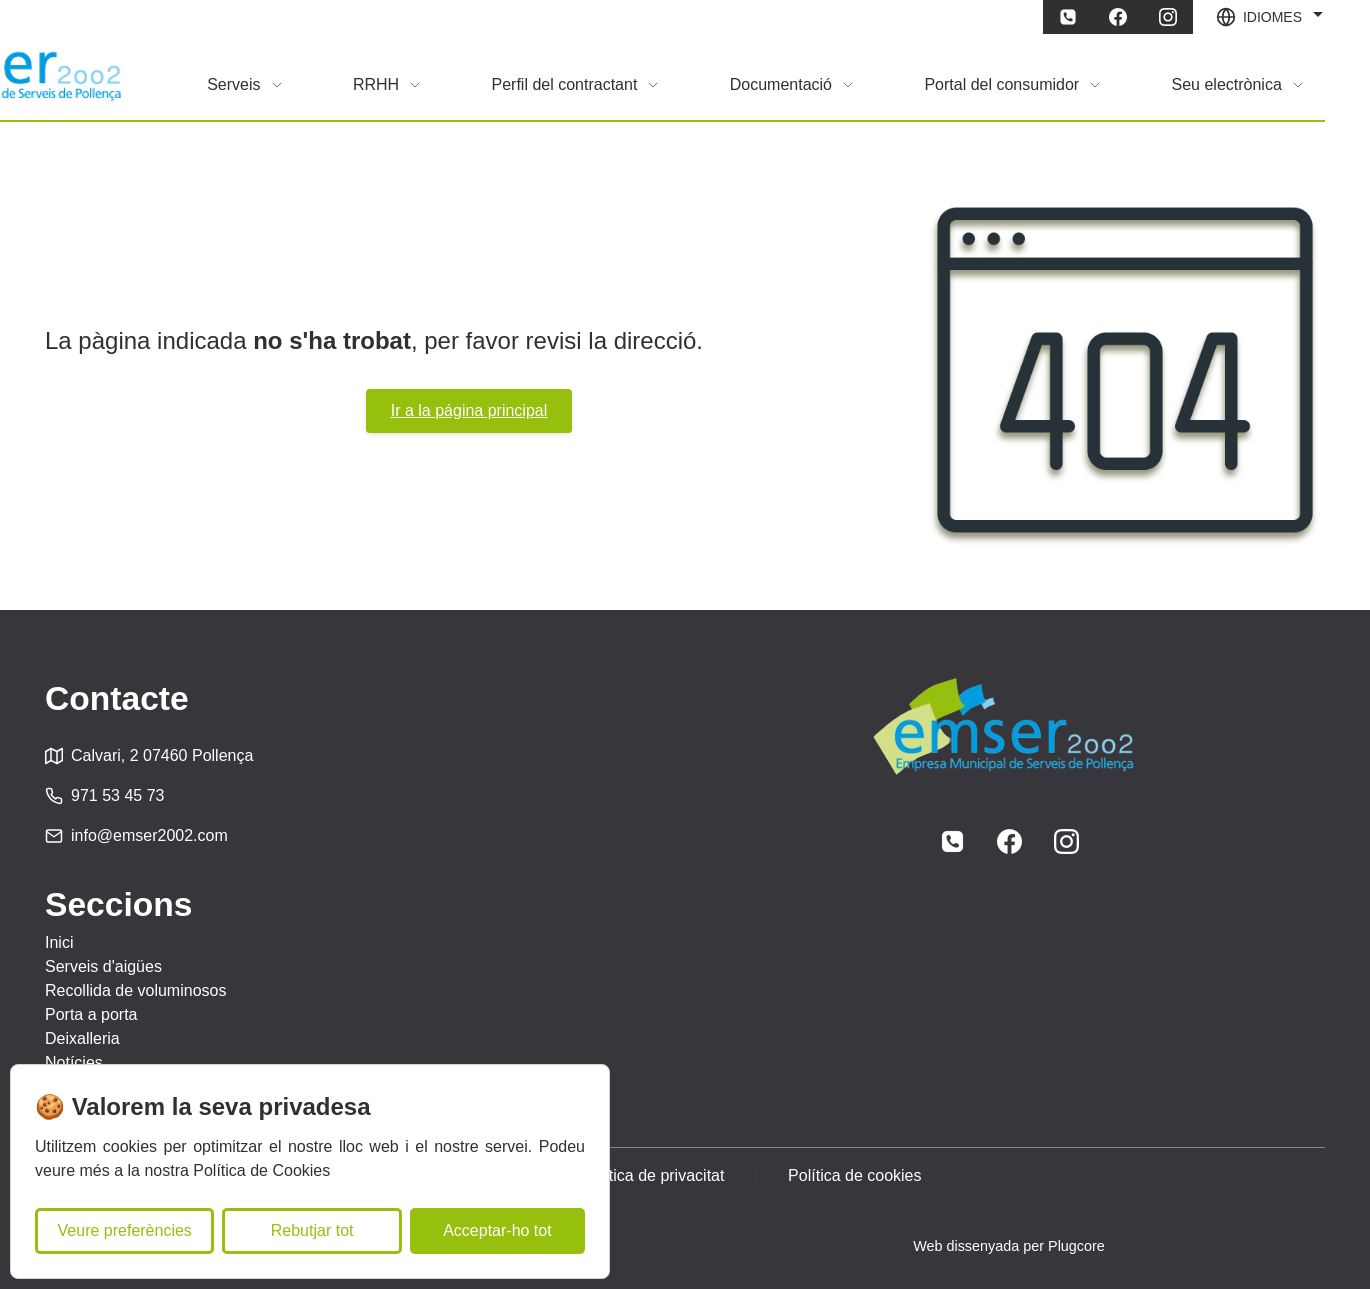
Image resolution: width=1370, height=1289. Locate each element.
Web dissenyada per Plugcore (1009, 1246)
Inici (59, 942)
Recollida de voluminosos (135, 990)
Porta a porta (91, 1014)
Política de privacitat (652, 1175)
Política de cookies (855, 1175)
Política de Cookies (261, 1170)
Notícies (74, 1062)
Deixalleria (82, 1038)
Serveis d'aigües (103, 966)
